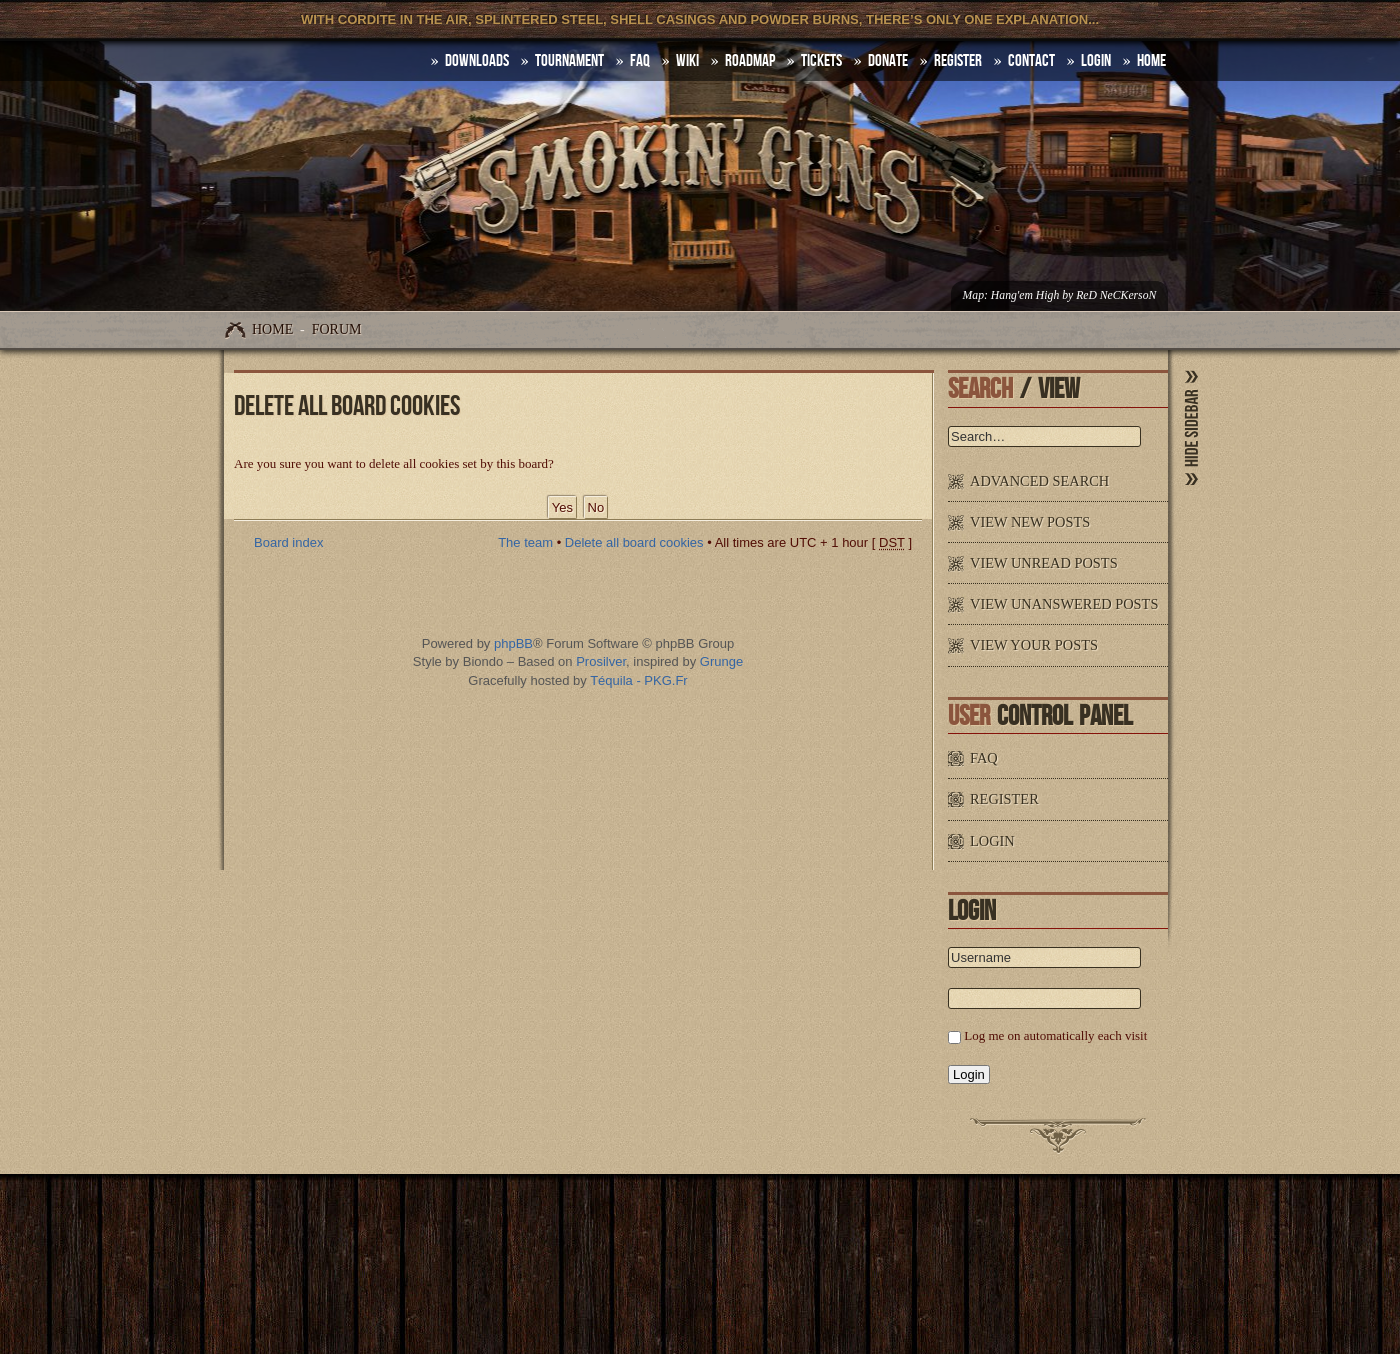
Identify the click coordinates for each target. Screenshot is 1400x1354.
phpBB (513, 643)
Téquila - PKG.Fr (639, 680)
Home (272, 329)
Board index (288, 542)
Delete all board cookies (634, 542)
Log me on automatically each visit (1055, 1035)
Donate (888, 61)
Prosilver (601, 661)
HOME (1151, 61)
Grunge (721, 661)
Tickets (821, 61)
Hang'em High (1025, 295)
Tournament (569, 61)
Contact (1031, 61)
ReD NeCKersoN (1116, 295)
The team (525, 542)
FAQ (640, 61)
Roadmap (750, 61)
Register (958, 61)
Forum (337, 329)
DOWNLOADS (477, 61)
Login (1096, 61)
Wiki (687, 61)
